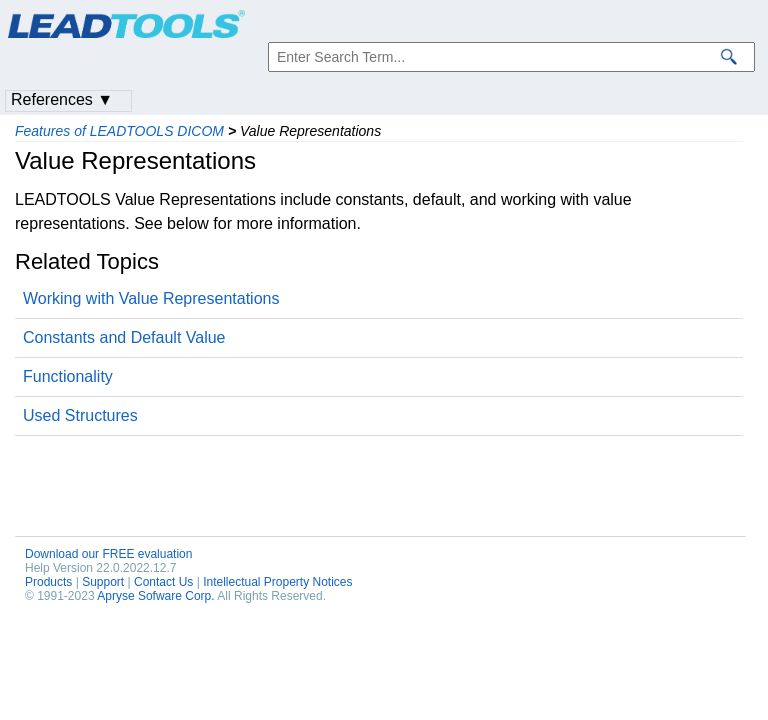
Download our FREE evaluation (108, 554)
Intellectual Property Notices (277, 582)
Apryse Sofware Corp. (155, 596)
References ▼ (62, 99)
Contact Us (163, 582)
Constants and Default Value (124, 337)
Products (48, 582)
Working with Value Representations (151, 298)
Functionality (68, 376)
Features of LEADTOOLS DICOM (119, 131)
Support (103, 582)
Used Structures (80, 415)
